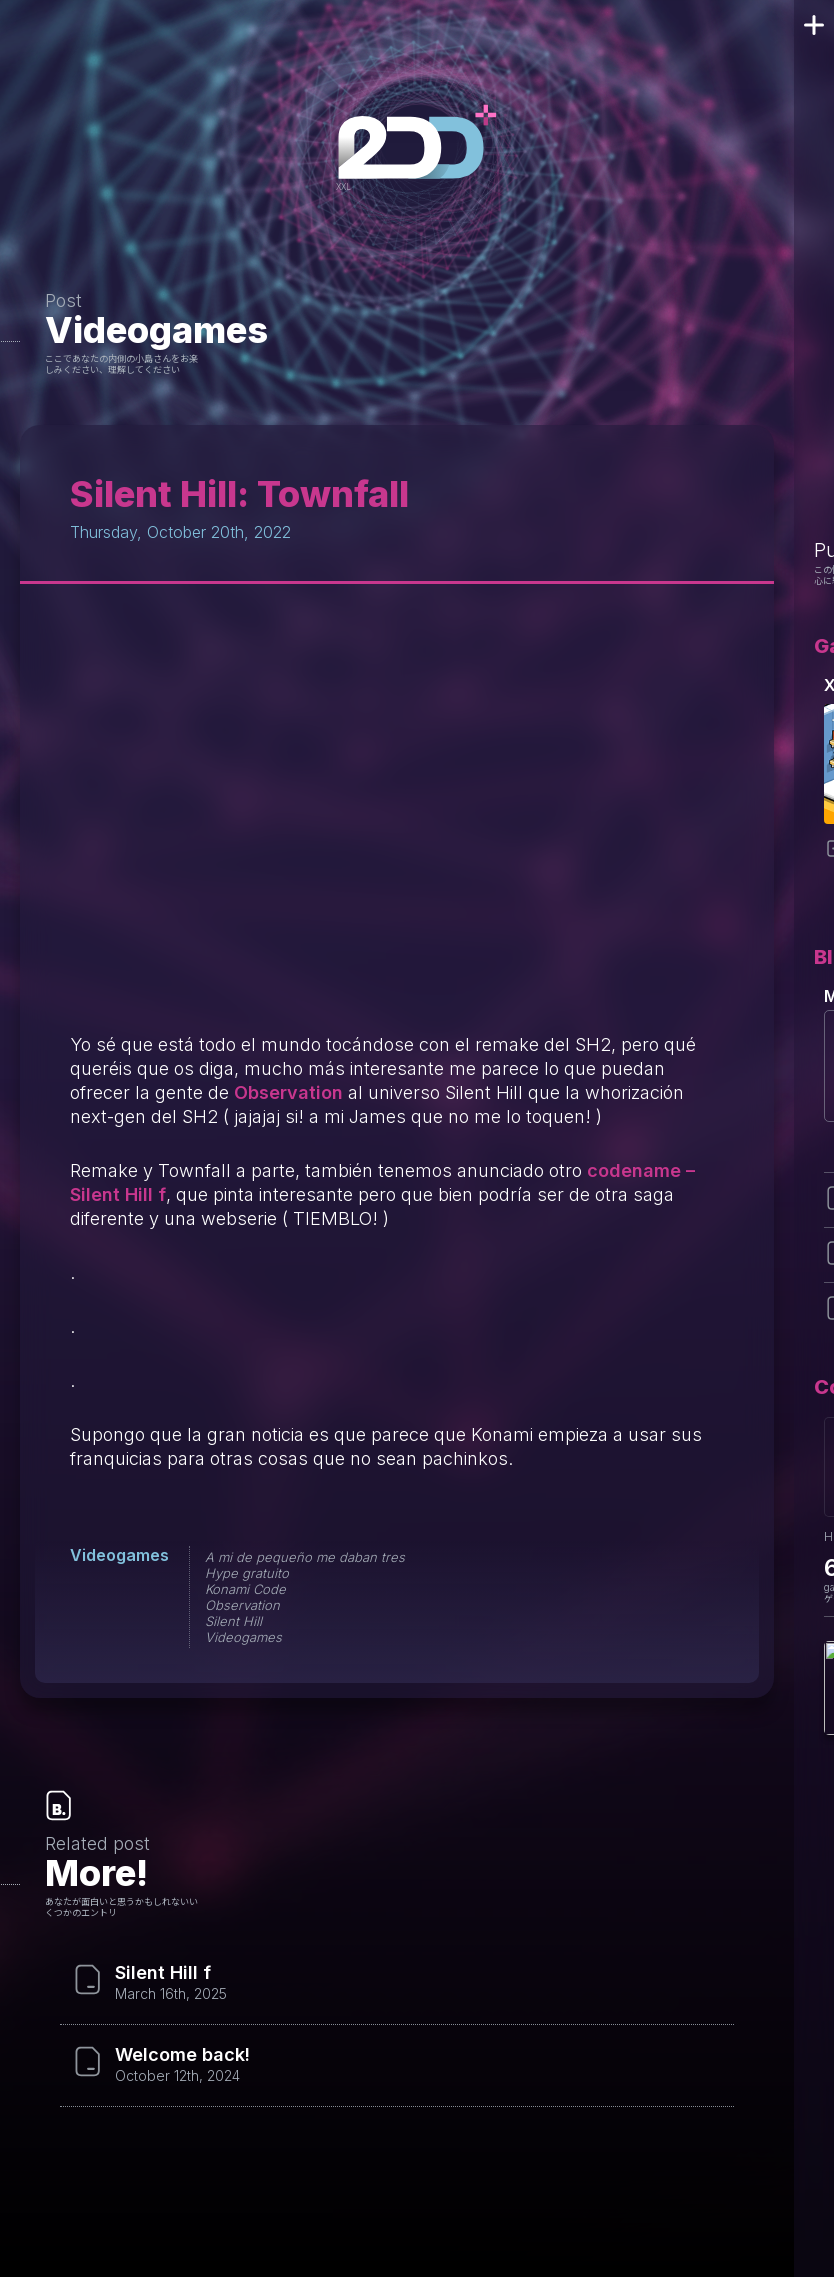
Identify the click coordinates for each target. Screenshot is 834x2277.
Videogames (156, 330)
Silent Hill (233, 1621)
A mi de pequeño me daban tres (305, 1557)
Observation (288, 1092)
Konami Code (245, 1589)
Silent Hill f (163, 1973)
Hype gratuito (247, 1573)
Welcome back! (182, 2055)
